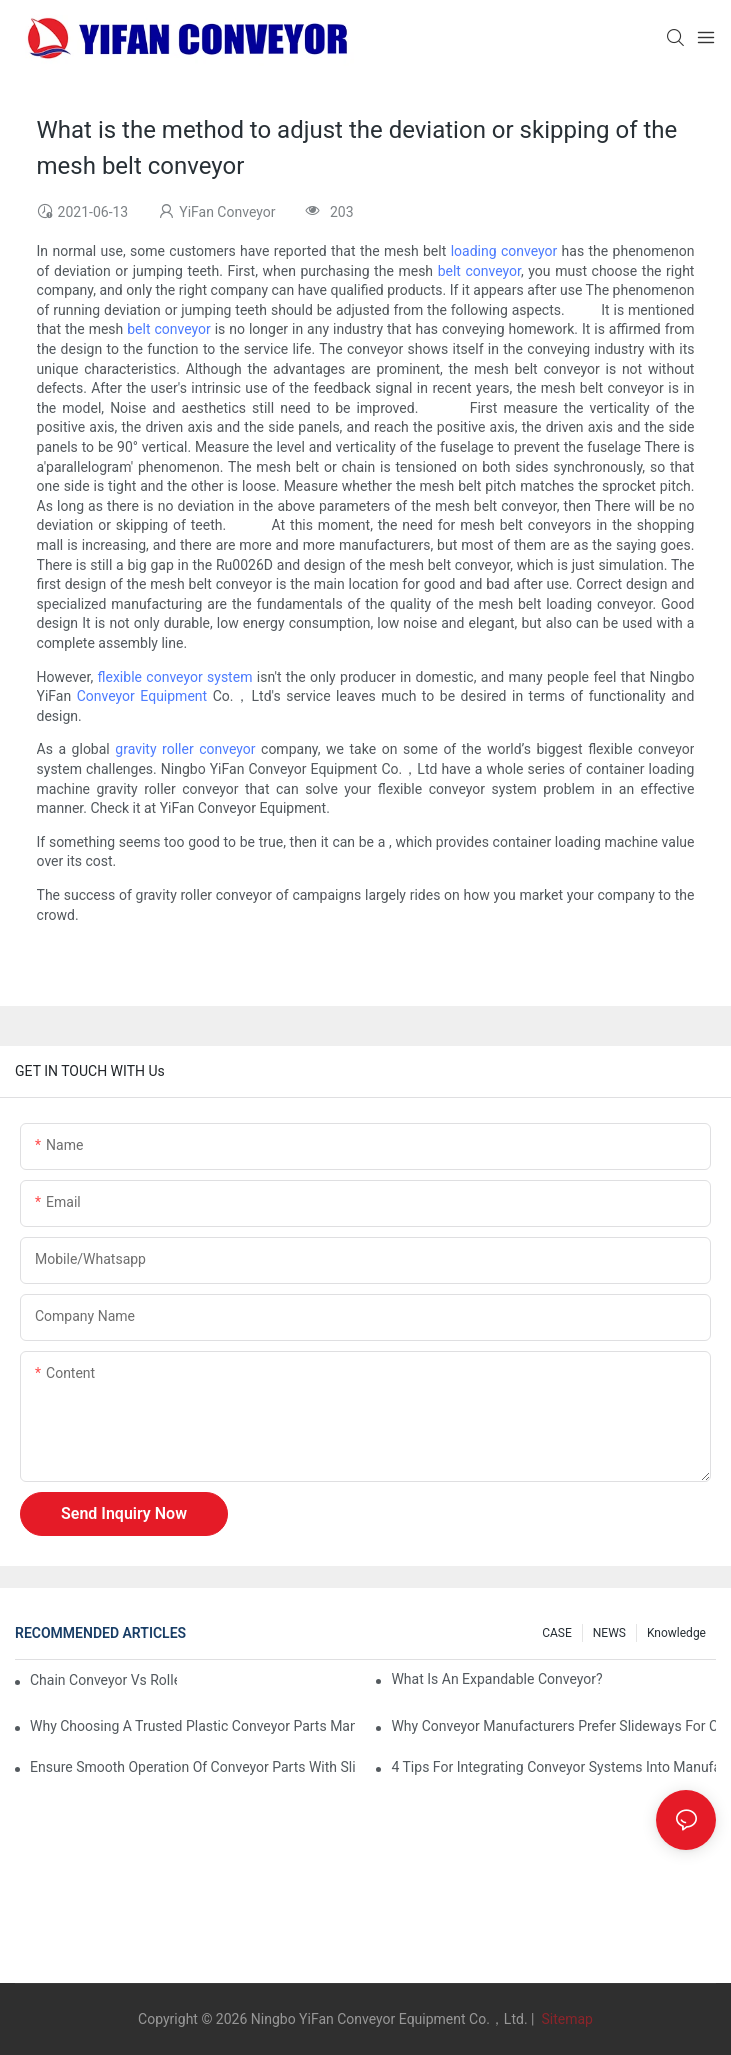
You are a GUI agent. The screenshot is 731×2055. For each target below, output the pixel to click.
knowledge (676, 1633)
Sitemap (565, 2019)
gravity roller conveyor (185, 749)
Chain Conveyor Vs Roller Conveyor (103, 1680)
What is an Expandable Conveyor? (496, 1679)
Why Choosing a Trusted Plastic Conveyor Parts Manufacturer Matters (192, 1726)
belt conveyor (479, 271)
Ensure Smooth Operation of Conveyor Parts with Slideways (192, 1767)
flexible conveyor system (175, 677)
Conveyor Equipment (142, 696)
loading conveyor (504, 251)
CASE (557, 1633)
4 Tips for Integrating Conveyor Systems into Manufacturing (553, 1767)
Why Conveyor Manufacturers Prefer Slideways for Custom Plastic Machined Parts (553, 1726)
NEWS (609, 1633)
